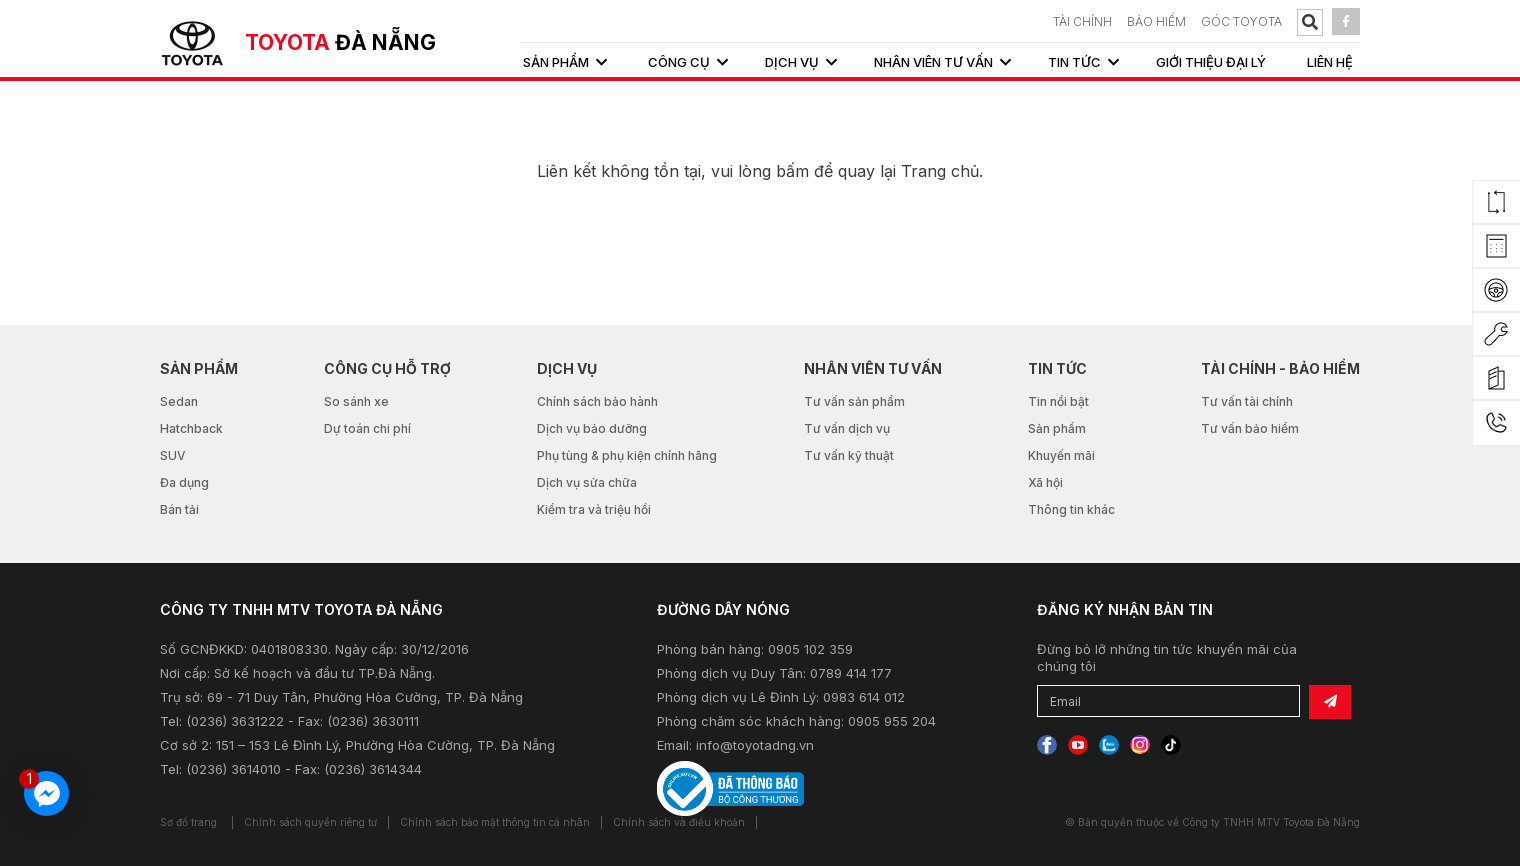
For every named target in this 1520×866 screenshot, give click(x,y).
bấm (792, 171)
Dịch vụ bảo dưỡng (592, 428)
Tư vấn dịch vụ (847, 428)
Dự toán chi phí (367, 428)
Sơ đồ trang (188, 822)
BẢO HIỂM (1156, 21)
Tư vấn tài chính (1247, 401)
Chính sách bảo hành (597, 401)
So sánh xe (356, 401)
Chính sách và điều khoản (679, 822)
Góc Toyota (1241, 21)
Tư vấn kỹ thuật (849, 455)
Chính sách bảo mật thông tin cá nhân (495, 822)
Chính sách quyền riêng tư (310, 822)
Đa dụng (184, 482)
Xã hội (1045, 482)
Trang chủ (940, 171)
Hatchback (191, 428)
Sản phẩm (1057, 428)
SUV (173, 455)
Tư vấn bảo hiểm (1250, 428)
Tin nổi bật (1058, 401)
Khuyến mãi (1061, 455)
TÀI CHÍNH (1082, 21)
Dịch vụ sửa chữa (587, 482)
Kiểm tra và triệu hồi (594, 509)
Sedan (179, 401)
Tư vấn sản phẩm (854, 401)
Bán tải (179, 509)
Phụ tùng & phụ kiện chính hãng (627, 455)
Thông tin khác (1071, 509)
